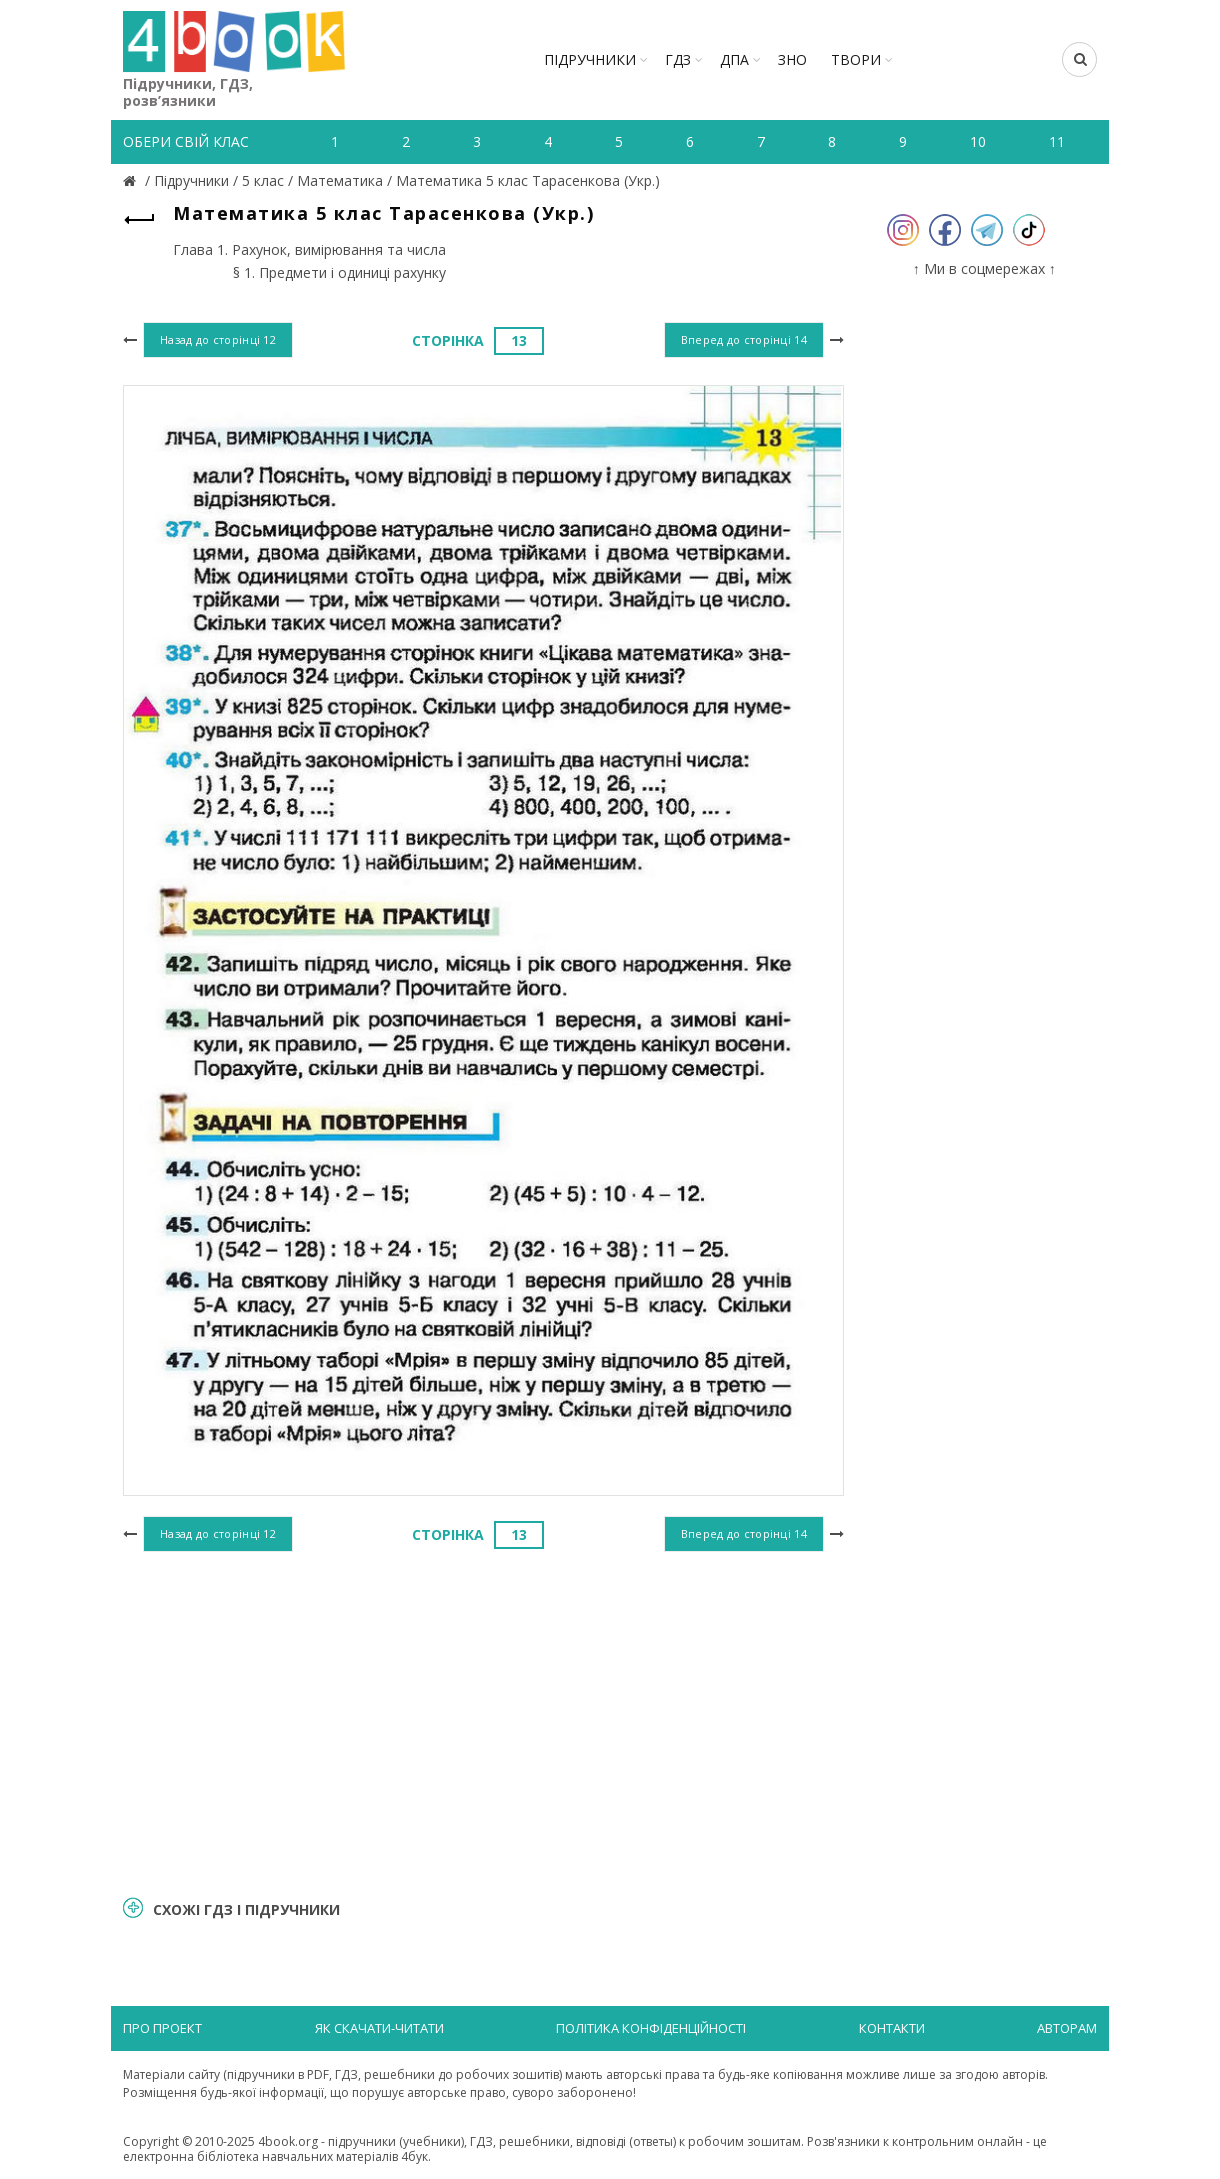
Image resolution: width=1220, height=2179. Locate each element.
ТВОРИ (856, 59)
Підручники (590, 59)
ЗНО (792, 59)
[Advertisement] (483, 1721)
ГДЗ (678, 59)
